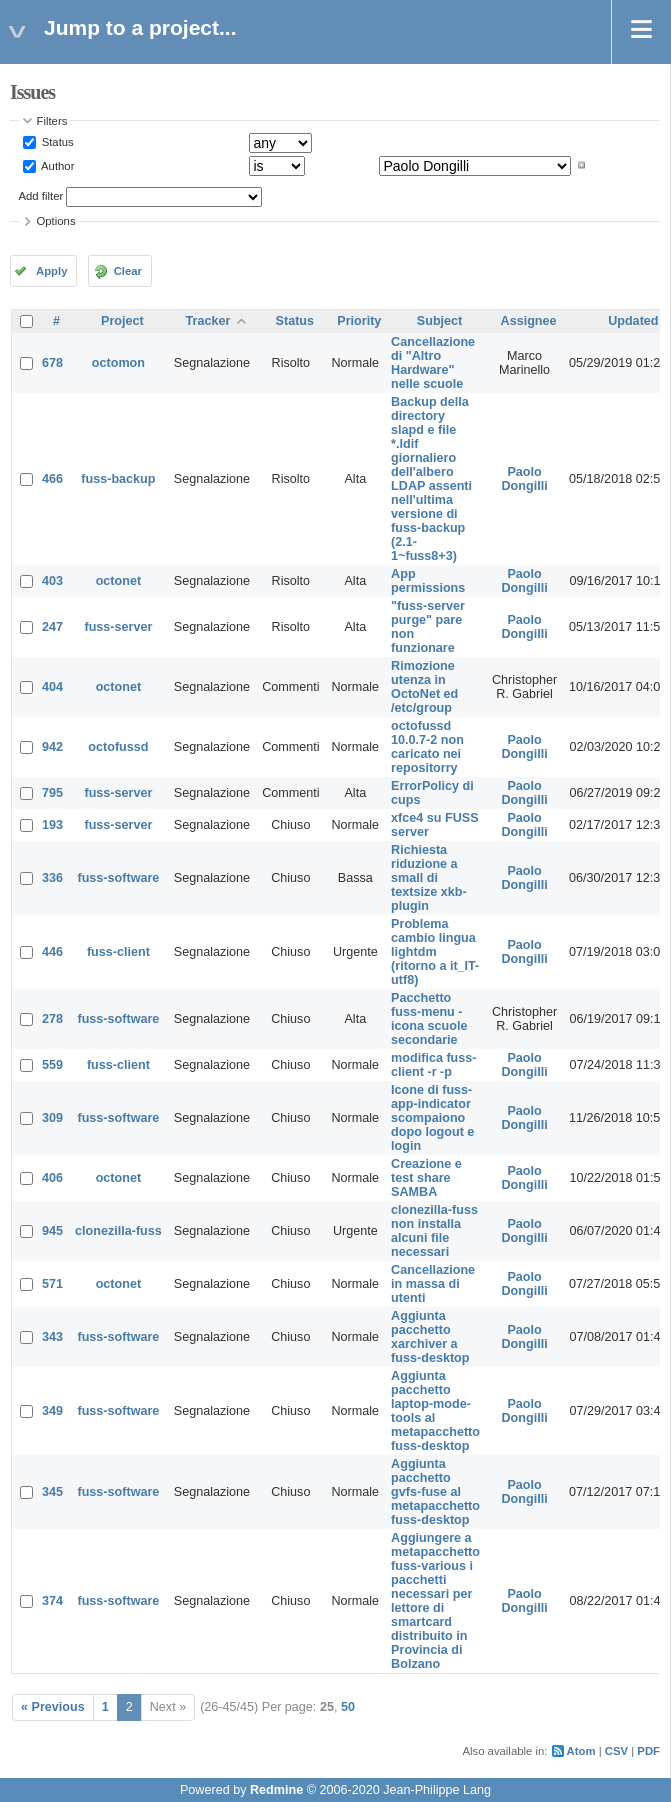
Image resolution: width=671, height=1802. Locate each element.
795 (52, 793)
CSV (616, 1751)
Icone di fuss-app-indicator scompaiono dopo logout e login (432, 1118)
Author (57, 165)
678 (52, 363)
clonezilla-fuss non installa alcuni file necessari (434, 1231)
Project (122, 321)
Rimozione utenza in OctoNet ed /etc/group (424, 687)
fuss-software (118, 878)
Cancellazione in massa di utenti (433, 1284)
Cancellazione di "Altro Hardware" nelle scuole (433, 363)
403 (52, 581)
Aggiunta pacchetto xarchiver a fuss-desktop (430, 1337)
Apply (51, 271)
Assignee (529, 321)
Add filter (41, 196)
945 (52, 1231)
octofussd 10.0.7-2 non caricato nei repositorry (427, 747)
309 (52, 1118)
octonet (118, 581)
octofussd (118, 747)
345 (52, 1492)
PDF (648, 1751)
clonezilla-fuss (118, 1231)
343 (52, 1337)
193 (52, 825)
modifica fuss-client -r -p (433, 1065)
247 (52, 627)
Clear (128, 271)
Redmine (276, 1790)
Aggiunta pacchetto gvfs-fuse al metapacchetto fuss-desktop (435, 1492)
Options (56, 221)
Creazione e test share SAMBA (426, 1178)
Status (56, 142)
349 (52, 1411)
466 (52, 479)
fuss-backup (118, 479)
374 (52, 1601)
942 (52, 747)
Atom (581, 1751)
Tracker (208, 321)
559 (52, 1065)
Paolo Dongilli (524, 479)
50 (348, 1707)
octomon (118, 363)
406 (52, 1178)
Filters (52, 121)
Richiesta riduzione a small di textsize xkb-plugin (429, 878)
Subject (440, 321)
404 (52, 687)
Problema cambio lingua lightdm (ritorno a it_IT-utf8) (435, 952)
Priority (359, 321)
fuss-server (118, 627)
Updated (633, 321)
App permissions (428, 581)
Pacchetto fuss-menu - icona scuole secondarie (429, 1019)
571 (52, 1284)
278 (52, 1019)
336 (52, 878)
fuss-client (118, 952)
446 (52, 952)
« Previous (53, 1707)
